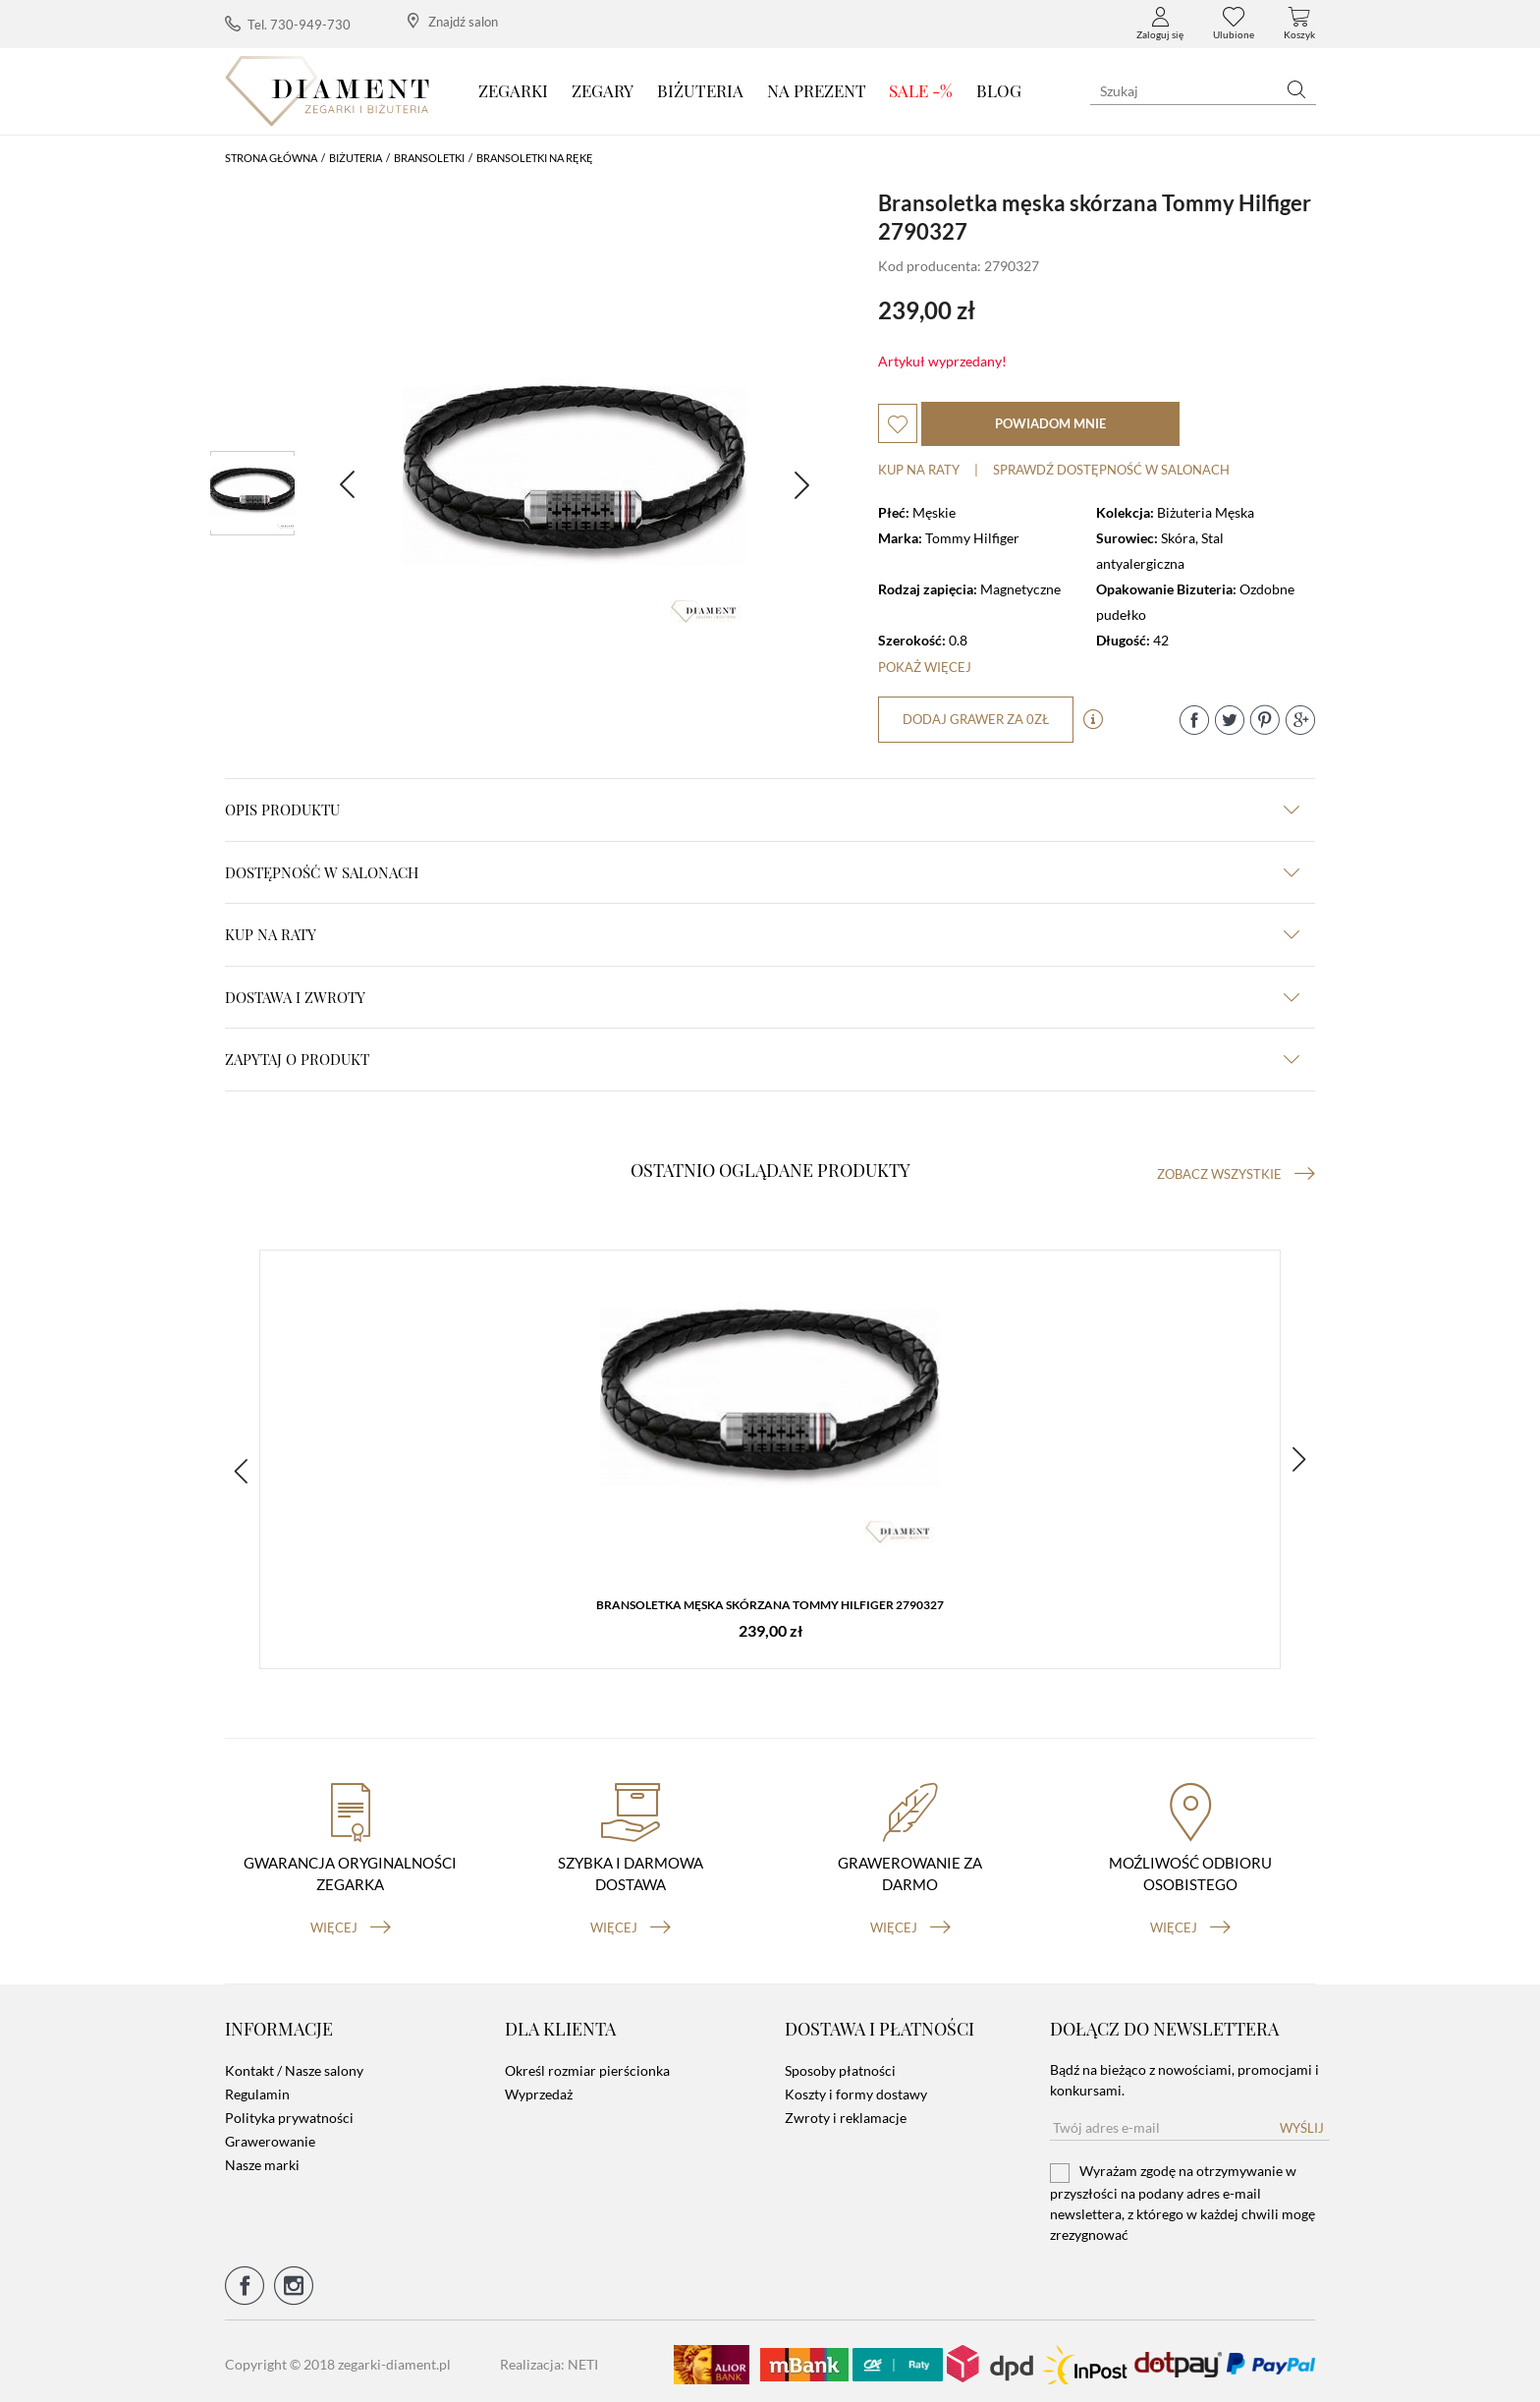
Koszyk (1299, 23)
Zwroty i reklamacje (846, 2111)
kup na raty (762, 934)
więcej (350, 1920)
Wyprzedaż (539, 2088)
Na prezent (816, 90)
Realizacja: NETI (549, 2358)
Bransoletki (429, 157)
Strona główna (271, 157)
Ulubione (1233, 23)
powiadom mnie (1050, 423)
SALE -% (921, 90)
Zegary (602, 90)
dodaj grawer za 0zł (977, 719)
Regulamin (257, 2088)
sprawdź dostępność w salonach (1111, 469)
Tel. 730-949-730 (288, 24)
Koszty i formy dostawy (856, 2088)
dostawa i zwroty (762, 997)
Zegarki (513, 90)
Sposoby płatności (840, 2064)
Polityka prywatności (289, 2111)
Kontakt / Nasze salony (294, 2064)
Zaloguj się (1159, 23)
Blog (998, 90)
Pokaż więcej (924, 667)
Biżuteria (700, 90)
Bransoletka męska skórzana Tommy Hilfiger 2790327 (770, 1606)
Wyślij (1302, 2122)
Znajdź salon (453, 21)
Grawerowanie (270, 2135)
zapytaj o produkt (762, 1059)
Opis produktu (762, 809)
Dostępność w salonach (762, 872)
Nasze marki (262, 2159)
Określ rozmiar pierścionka (587, 2064)
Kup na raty (919, 469)
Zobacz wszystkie (1236, 1174)
